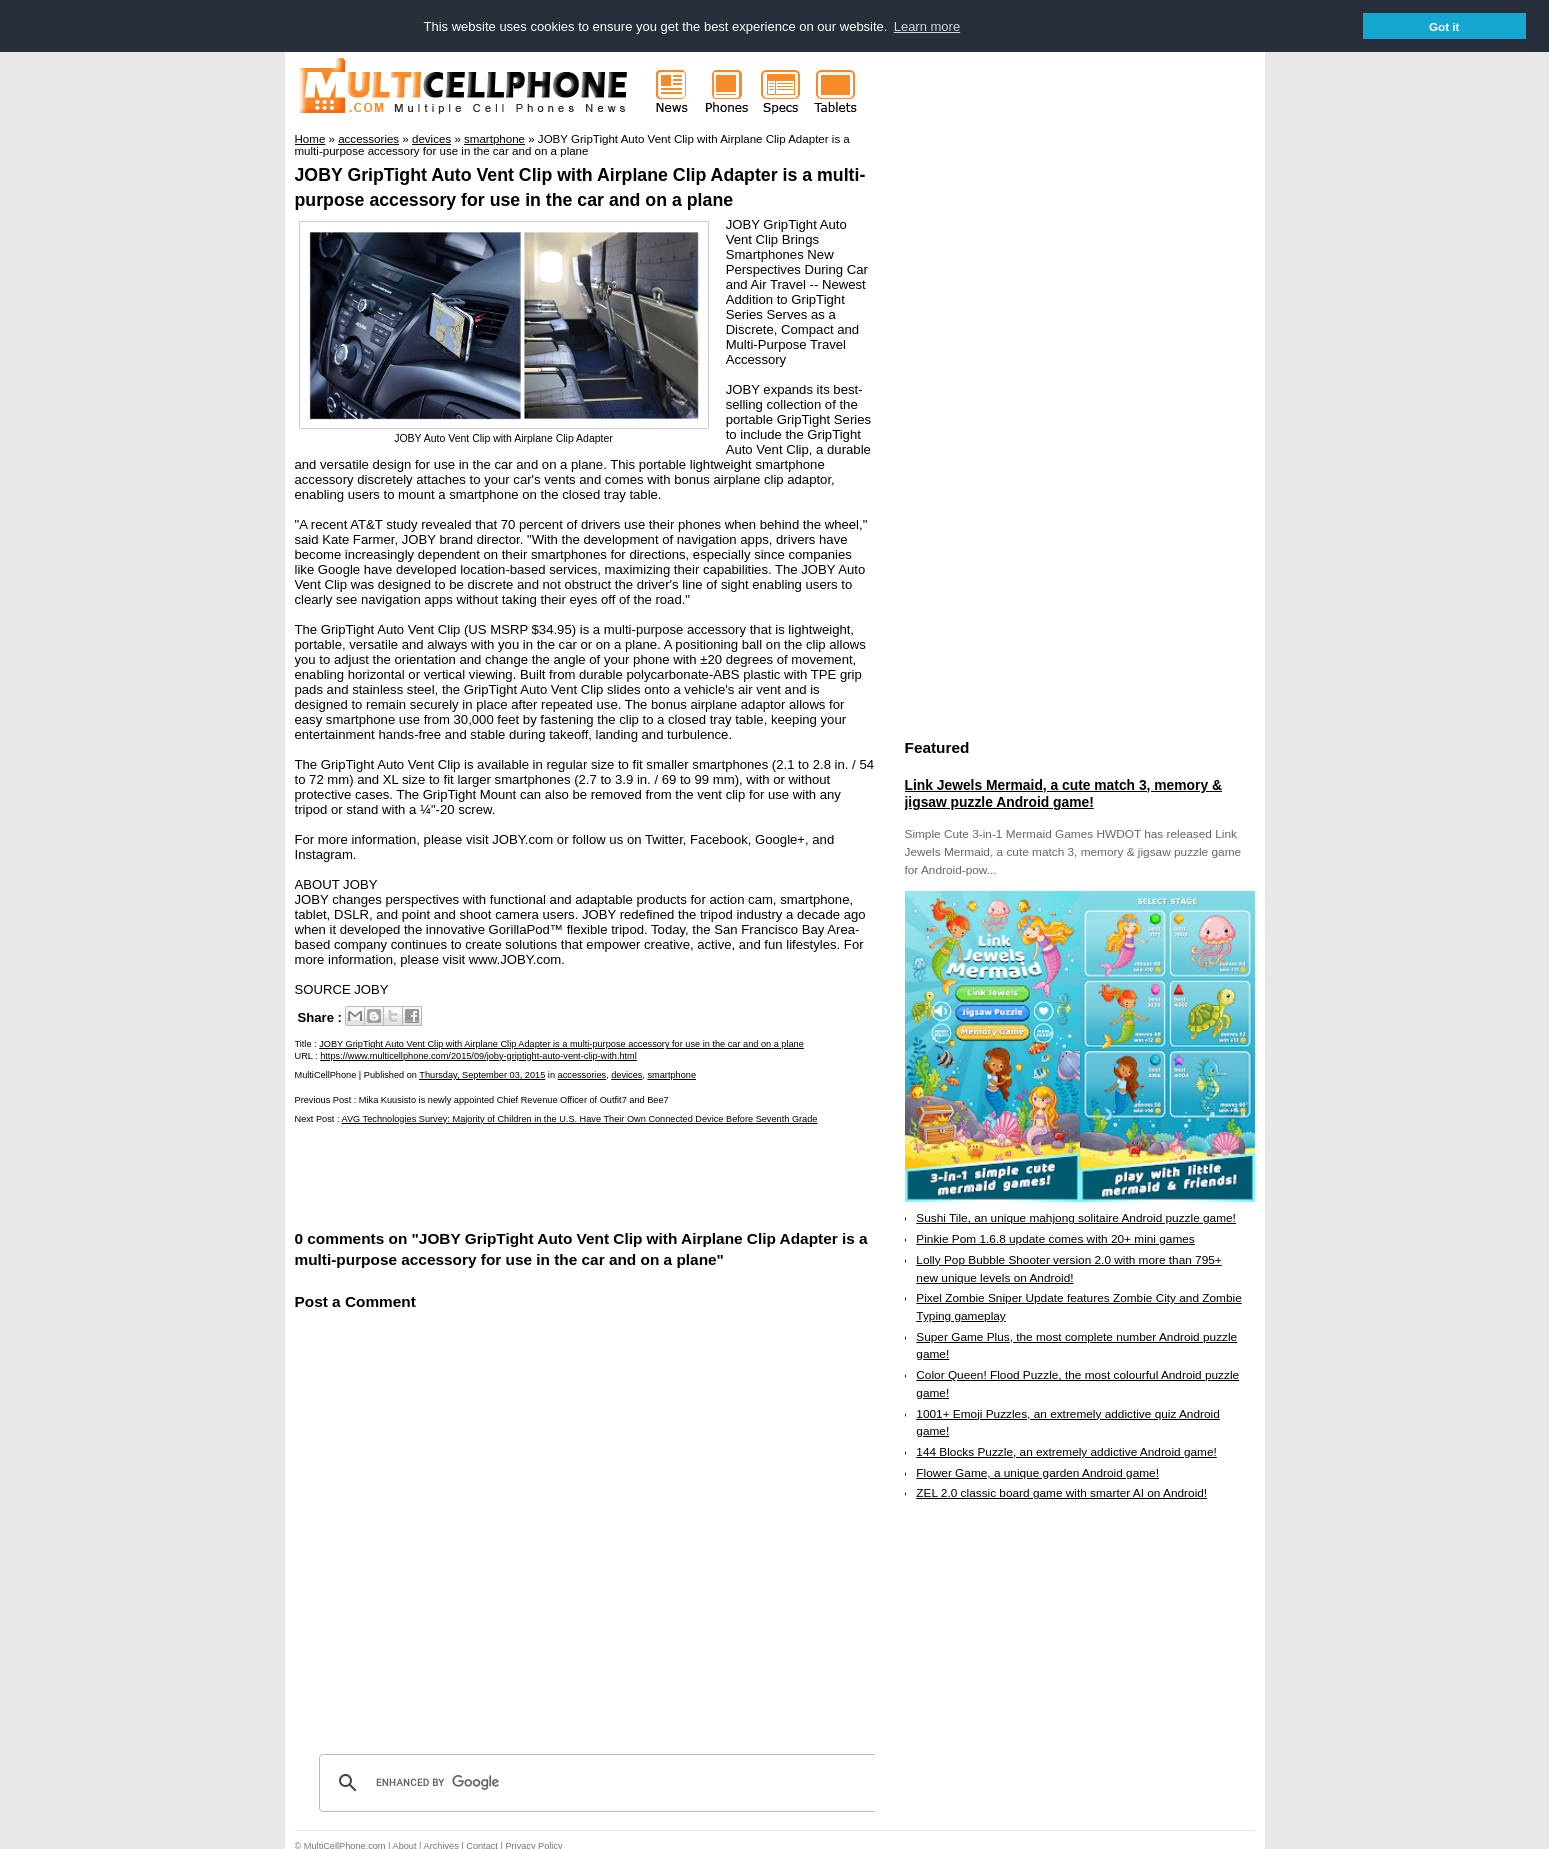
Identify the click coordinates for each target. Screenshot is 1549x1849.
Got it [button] (1444, 26)
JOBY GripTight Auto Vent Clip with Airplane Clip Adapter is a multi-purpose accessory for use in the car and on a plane (561, 1043)
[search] (600, 1782)
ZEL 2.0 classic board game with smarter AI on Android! (1061, 1493)
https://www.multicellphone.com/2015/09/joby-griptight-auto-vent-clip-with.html (478, 1055)
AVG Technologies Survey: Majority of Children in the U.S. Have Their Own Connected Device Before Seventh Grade (579, 1118)
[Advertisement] (529, 1174)
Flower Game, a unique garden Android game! (1037, 1472)
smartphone (671, 1074)
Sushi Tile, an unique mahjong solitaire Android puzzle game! (1076, 1218)
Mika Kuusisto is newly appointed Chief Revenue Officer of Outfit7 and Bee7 (514, 1099)
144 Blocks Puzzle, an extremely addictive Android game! (1066, 1451)
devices (626, 1074)
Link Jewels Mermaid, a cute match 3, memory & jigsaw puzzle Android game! (1063, 793)
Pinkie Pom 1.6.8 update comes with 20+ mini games (1055, 1238)
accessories (582, 1074)
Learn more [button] (927, 26)
